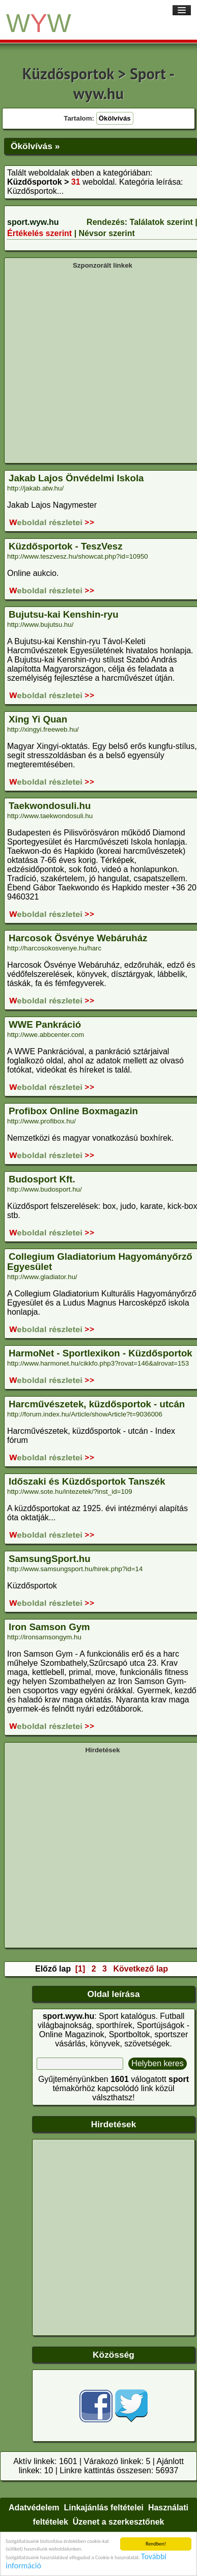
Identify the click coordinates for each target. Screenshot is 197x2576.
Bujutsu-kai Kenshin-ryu (64, 614)
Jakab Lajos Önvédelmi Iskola (76, 478)
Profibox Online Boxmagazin (73, 1111)
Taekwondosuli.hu (50, 805)
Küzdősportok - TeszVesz (66, 546)
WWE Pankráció (45, 1024)
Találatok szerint (161, 222)
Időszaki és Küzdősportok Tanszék (87, 1481)
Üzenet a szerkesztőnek (118, 2521)
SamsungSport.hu (50, 1558)
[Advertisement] (95, 365)
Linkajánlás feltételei (104, 2507)
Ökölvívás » (35, 146)
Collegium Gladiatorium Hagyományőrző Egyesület (99, 1261)
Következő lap (140, 1968)
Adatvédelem (34, 2507)
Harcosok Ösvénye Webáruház (78, 938)
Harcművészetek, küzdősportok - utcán (97, 1404)
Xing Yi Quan (38, 719)
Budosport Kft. (42, 1179)
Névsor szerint (107, 233)
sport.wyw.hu (33, 222)
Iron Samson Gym (49, 1627)
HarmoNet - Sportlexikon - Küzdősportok (100, 1353)
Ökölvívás (115, 118)
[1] (80, 1968)
